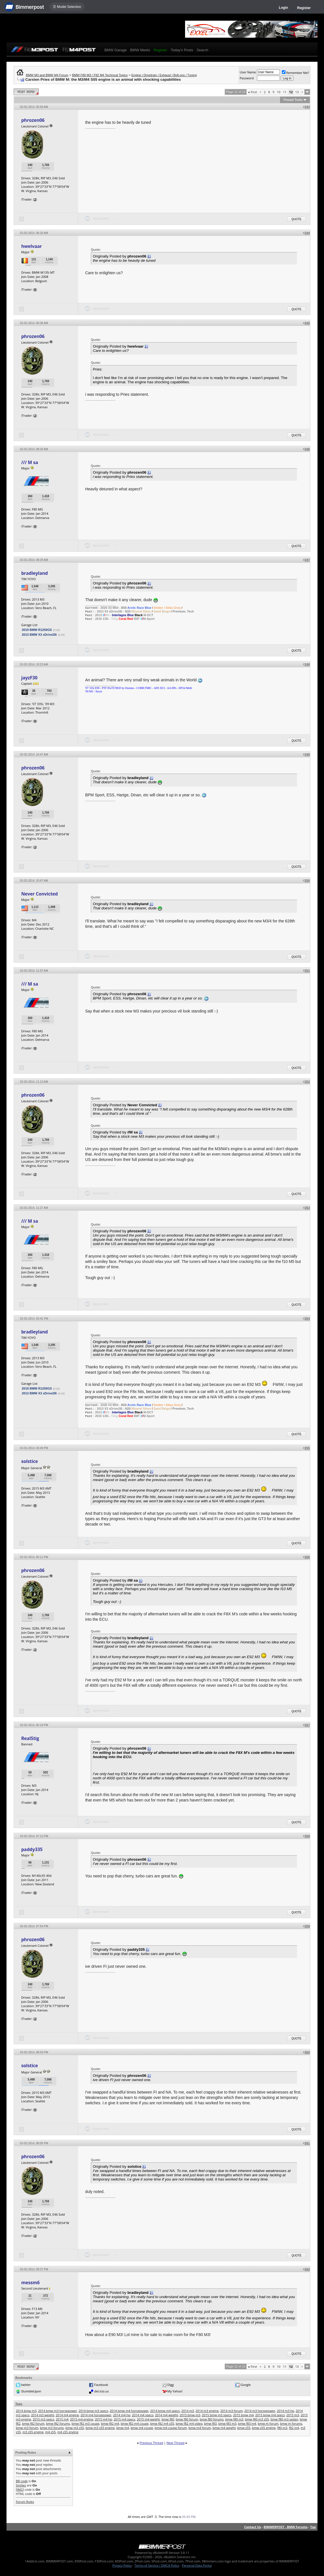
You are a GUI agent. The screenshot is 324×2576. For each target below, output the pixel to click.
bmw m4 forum (199, 2428)
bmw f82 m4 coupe (135, 2423)
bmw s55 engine (264, 2428)
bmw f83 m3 (227, 2423)
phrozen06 (32, 120)
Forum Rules (25, 2502)
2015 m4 (62, 2419)
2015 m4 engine (81, 2419)
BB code (22, 2481)
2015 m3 (292, 2415)
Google (246, 2385)
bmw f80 (168, 2419)
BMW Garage (115, 50)
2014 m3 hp (285, 2411)
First (252, 92)
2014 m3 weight (42, 2415)
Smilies (21, 2485)
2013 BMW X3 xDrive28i (39, 634)
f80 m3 (282, 2428)
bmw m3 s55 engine (100, 2428)
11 (285, 92)
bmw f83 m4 (247, 2423)
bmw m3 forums (52, 2428)
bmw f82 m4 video (189, 2423)
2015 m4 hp (103, 2419)
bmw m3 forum (27, 2428)
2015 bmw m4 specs (270, 2415)
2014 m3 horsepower (259, 2411)
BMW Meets (140, 50)
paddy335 (31, 1849)
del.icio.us (101, 2391)
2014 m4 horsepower (95, 2415)
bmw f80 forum (187, 2419)
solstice (29, 1461)
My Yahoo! (174, 2391)
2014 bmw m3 (26, 2411)
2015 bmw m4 (243, 2415)
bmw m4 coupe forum (171, 2428)
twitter (26, 2385)
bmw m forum (268, 2423)
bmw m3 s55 (74, 2428)
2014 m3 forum (231, 2411)
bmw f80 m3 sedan (284, 2419)
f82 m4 (294, 2428)
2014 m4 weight (166, 2415)
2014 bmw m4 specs (165, 2411)
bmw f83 (210, 2423)
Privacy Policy (122, 2565)
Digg (170, 2385)
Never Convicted (39, 894)
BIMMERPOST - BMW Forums (286, 2527)
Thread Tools (292, 99)
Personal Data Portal (197, 2565)
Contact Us (252, 2527)
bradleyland (34, 573)
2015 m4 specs (124, 2419)
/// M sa (29, 462)
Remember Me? (295, 73)
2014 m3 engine (207, 2411)
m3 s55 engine (33, 2432)
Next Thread (175, 2443)
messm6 (30, 2282)
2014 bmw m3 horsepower (57, 2411)
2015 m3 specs (43, 2419)
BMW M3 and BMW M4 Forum (47, 75)
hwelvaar (31, 246)
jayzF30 (29, 678)
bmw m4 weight (224, 2428)
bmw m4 (122, 2428)
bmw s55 (243, 2428)
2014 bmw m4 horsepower (129, 2411)
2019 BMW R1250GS (37, 629)
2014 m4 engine (67, 2415)
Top (313, 2527)
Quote (296, 219)
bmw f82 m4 (110, 2423)
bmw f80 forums (212, 2419)
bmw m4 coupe (142, 2428)
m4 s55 (50, 2432)
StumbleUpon (31, 2391)
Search (202, 50)
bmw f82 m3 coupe (85, 2423)
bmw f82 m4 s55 (162, 2423)
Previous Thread (151, 2443)
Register (304, 8)
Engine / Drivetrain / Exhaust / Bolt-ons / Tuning (164, 75)
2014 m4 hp (121, 2415)
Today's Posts (182, 50)
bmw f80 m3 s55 (257, 2419)
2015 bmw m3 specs (216, 2415)
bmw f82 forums (58, 2423)
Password (247, 78)
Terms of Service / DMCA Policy (156, 2565)
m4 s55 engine (68, 2432)
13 (297, 92)
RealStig (30, 1738)
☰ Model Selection (67, 7)
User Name (248, 72)
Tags (18, 2403)
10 (278, 92)
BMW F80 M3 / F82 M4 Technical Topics (100, 75)
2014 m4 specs (142, 2415)
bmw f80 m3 (234, 2419)
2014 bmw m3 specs (93, 2411)
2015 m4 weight (148, 2419)
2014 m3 (187, 2411)
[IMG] (20, 2489)
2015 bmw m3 (190, 2415)
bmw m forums (291, 2423)
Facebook (101, 2385)
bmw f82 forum (33, 2423)
